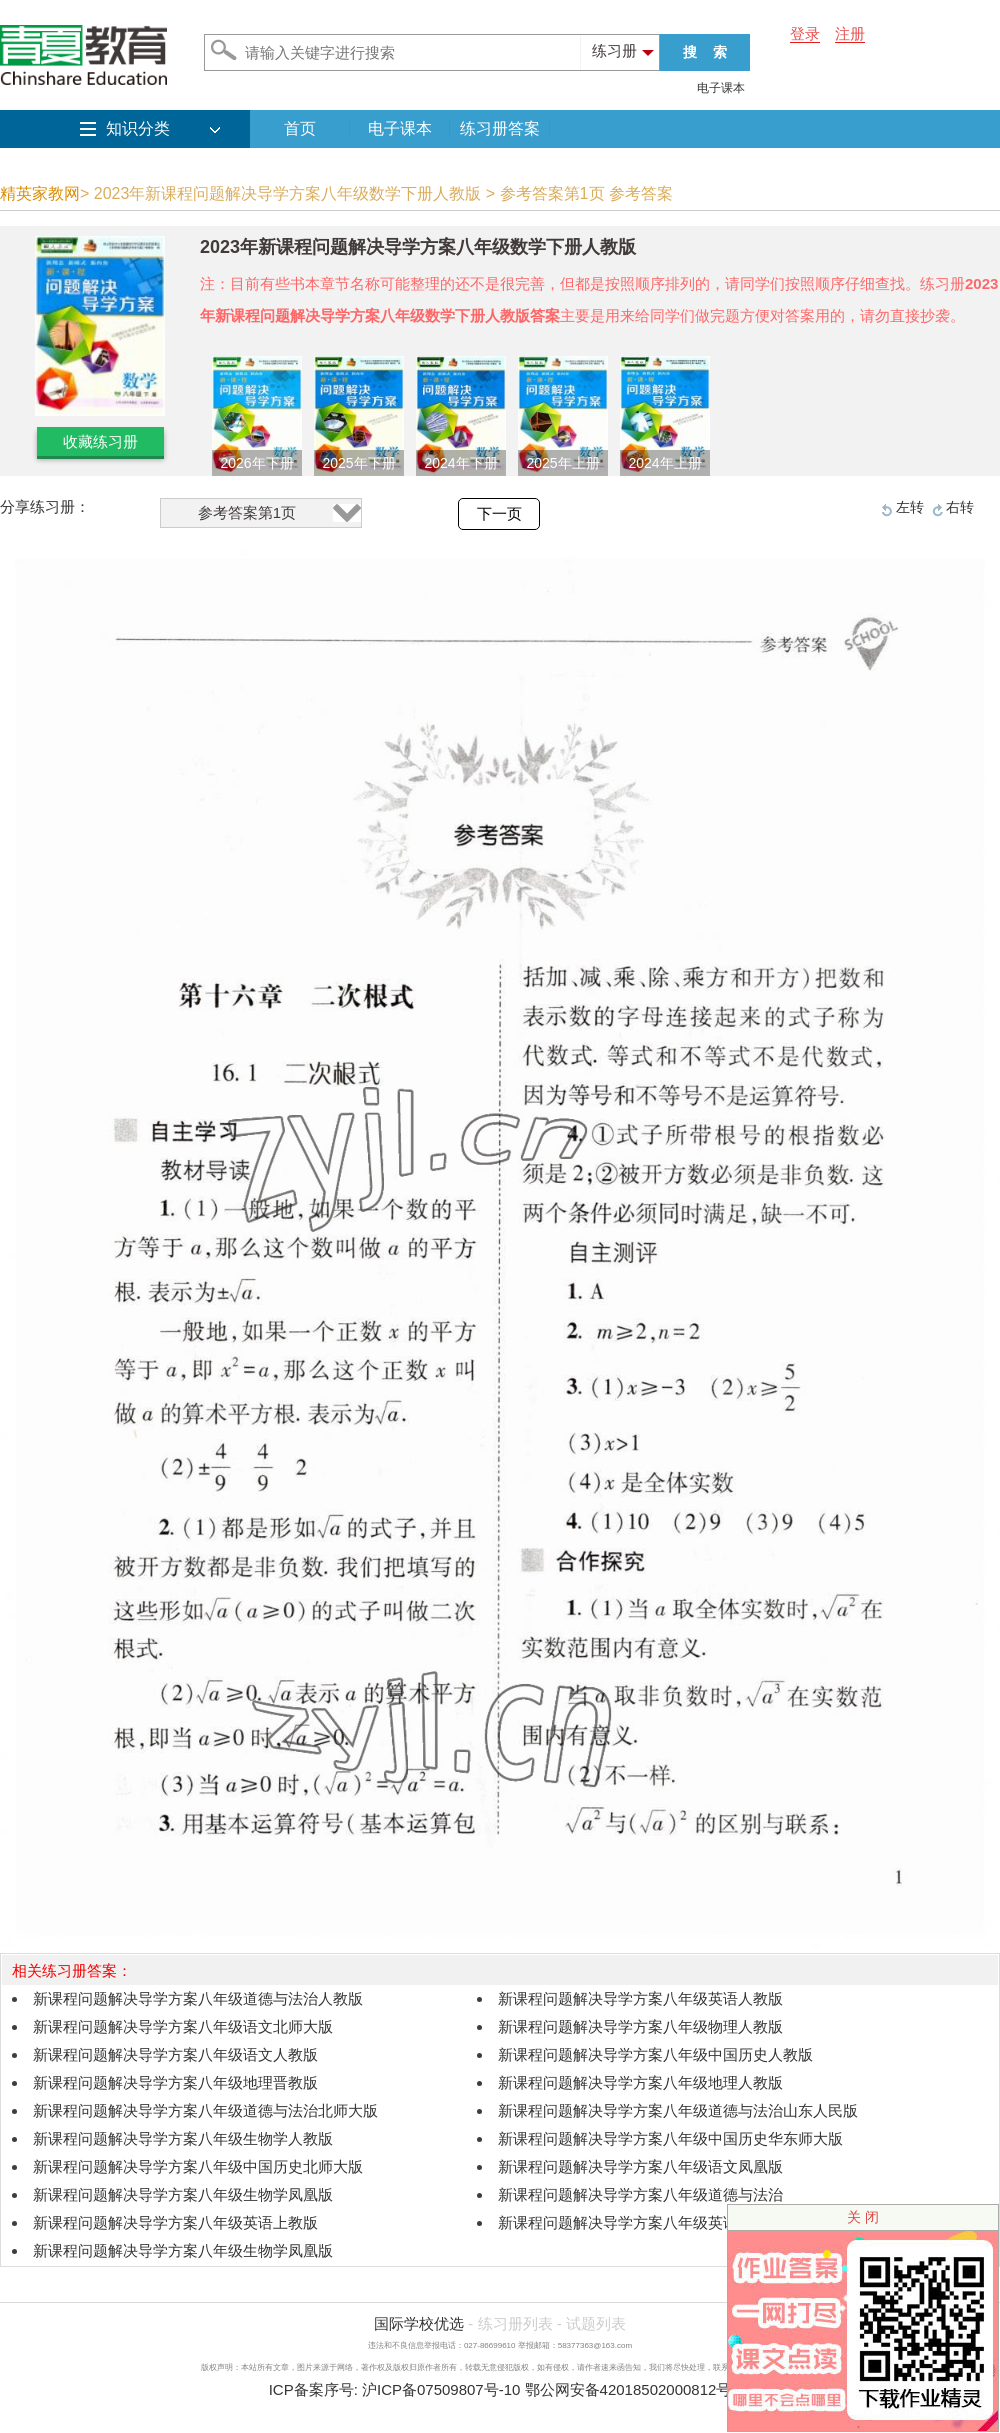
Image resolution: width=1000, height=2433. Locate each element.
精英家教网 (40, 193)
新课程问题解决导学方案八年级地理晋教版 (175, 2082)
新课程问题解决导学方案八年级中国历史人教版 (655, 2054)
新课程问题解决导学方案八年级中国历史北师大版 (198, 2166)
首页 (300, 128)
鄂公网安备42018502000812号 (628, 2389)
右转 (960, 507)
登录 (805, 33)
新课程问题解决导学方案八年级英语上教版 (175, 2222)
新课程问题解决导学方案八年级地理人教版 (640, 2082)
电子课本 (721, 88)
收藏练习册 (100, 441)
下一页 (499, 514)
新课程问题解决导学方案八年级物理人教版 (640, 2026)
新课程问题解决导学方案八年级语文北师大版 (183, 2026)
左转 (910, 507)
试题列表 (596, 2323)
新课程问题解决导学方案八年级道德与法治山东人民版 (678, 2110)
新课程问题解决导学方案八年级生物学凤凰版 (183, 2194)
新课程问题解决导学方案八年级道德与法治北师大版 (205, 2110)
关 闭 (863, 2217)
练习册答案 (500, 128)
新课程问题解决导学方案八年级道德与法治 (640, 2194)
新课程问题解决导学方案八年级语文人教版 (175, 2054)
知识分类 (138, 128)
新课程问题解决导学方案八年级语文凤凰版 (640, 2166)
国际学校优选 (419, 2323)
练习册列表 (515, 2323)
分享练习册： (45, 506)
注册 (850, 33)
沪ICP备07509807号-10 (441, 2389)
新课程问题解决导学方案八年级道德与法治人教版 (198, 1998)
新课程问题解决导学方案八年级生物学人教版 (183, 2138)
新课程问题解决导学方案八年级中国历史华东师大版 (670, 2138)
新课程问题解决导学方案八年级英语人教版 (640, 1998)
